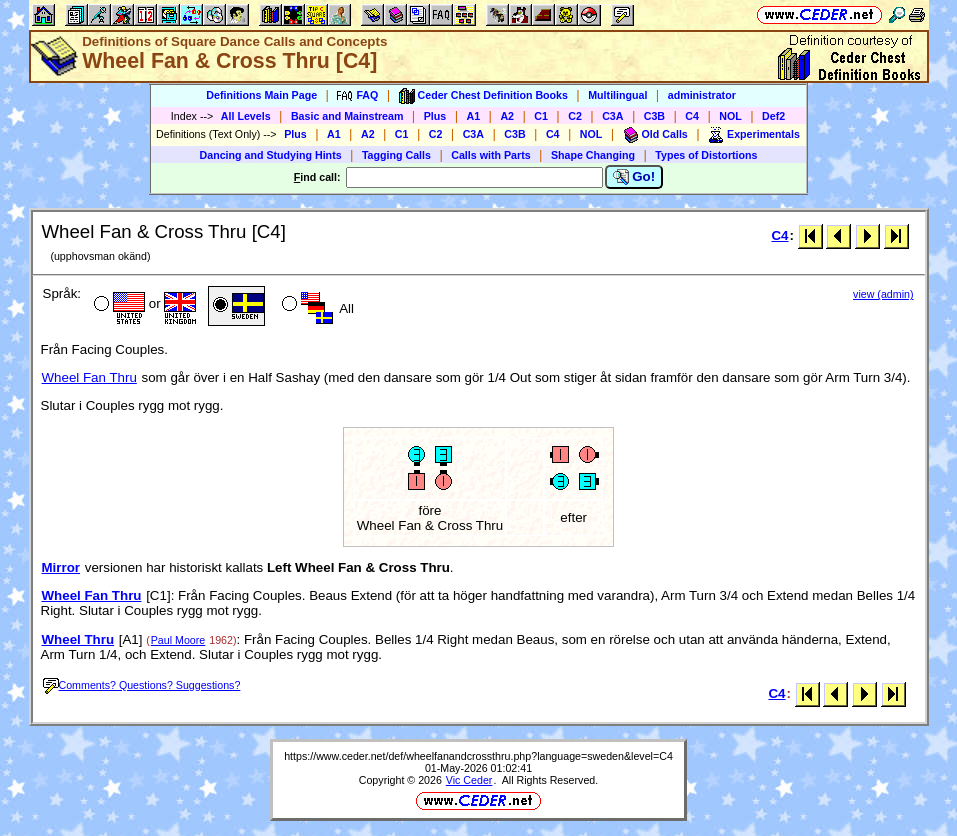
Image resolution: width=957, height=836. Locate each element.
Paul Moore (178, 640)
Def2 (773, 116)
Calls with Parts (490, 155)
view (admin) (883, 294)
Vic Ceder (469, 780)
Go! (634, 177)
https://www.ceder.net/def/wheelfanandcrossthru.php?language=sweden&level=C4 (478, 756)
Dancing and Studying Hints (271, 155)
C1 (541, 116)
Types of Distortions (706, 155)
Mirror (61, 567)
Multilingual (617, 95)
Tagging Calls (396, 155)
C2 (575, 116)
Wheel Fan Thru (89, 377)
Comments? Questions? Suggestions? (142, 685)
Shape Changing (593, 155)
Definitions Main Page (261, 95)
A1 (474, 116)
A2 (507, 116)
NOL (730, 116)
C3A (612, 116)
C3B (654, 116)
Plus (435, 116)
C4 (692, 116)
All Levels (246, 116)
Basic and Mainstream (347, 116)
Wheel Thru (78, 639)
